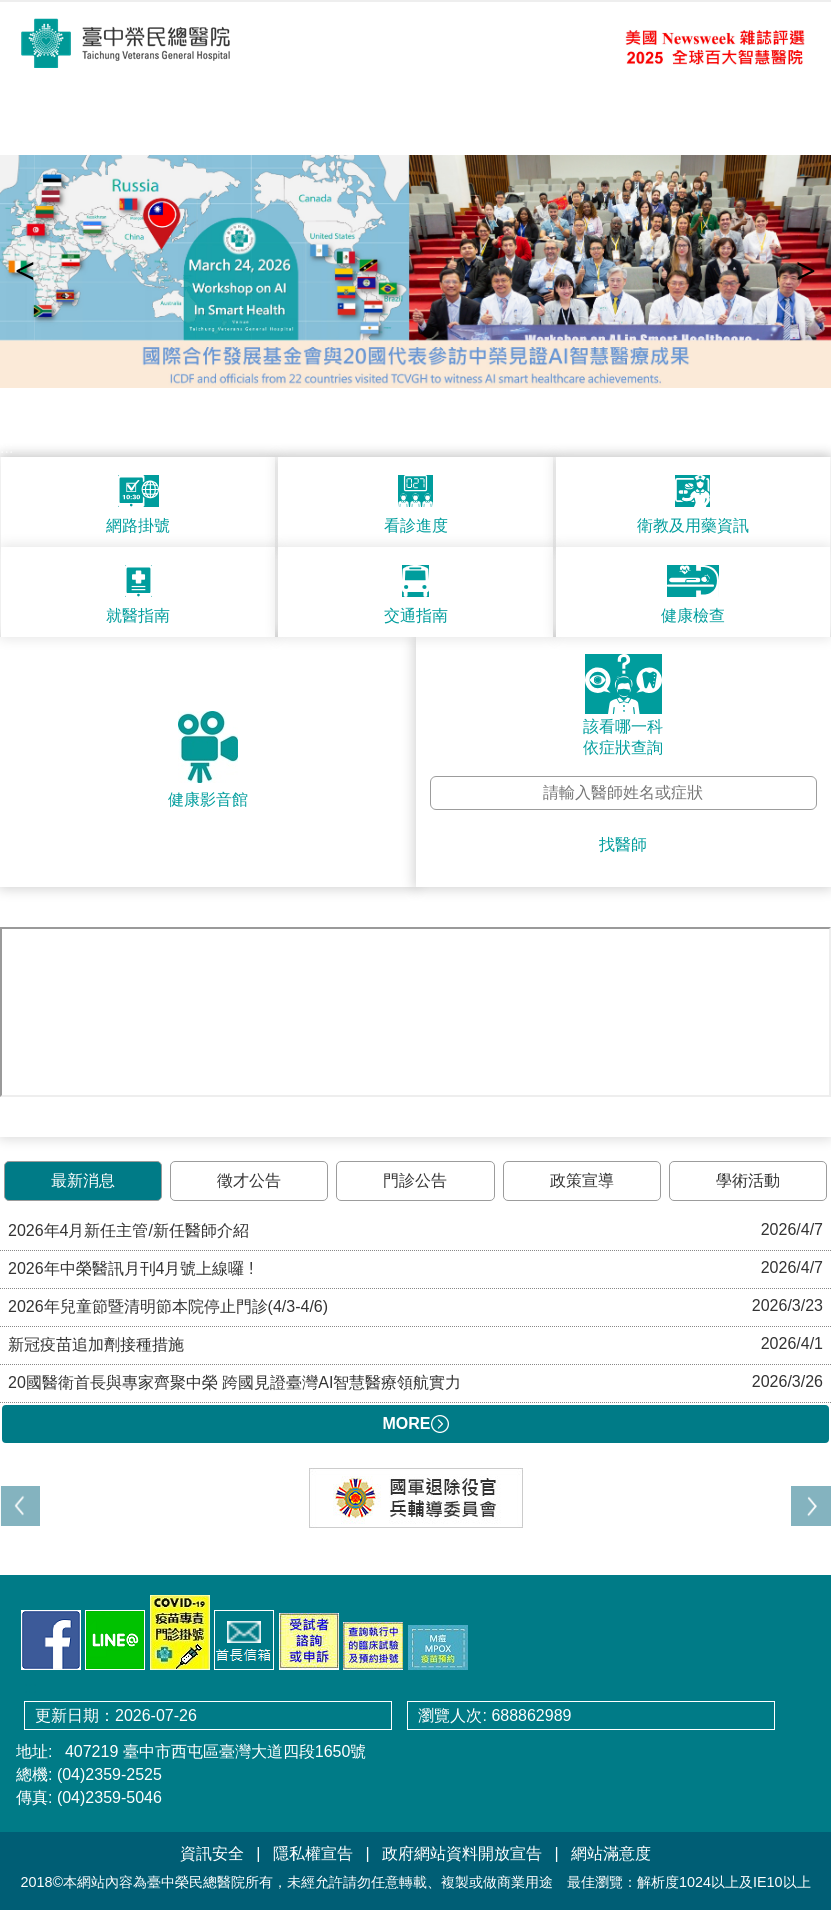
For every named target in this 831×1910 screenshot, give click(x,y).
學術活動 (748, 1180)
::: (6, 447)
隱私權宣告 (313, 1853)
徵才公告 (249, 1180)
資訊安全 (212, 1853)
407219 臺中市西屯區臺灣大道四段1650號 (213, 1751)
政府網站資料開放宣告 (462, 1853)
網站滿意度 (611, 1853)
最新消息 (83, 1180)
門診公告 (415, 1180)
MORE (416, 1424)
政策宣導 (582, 1180)
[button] (811, 1506)
